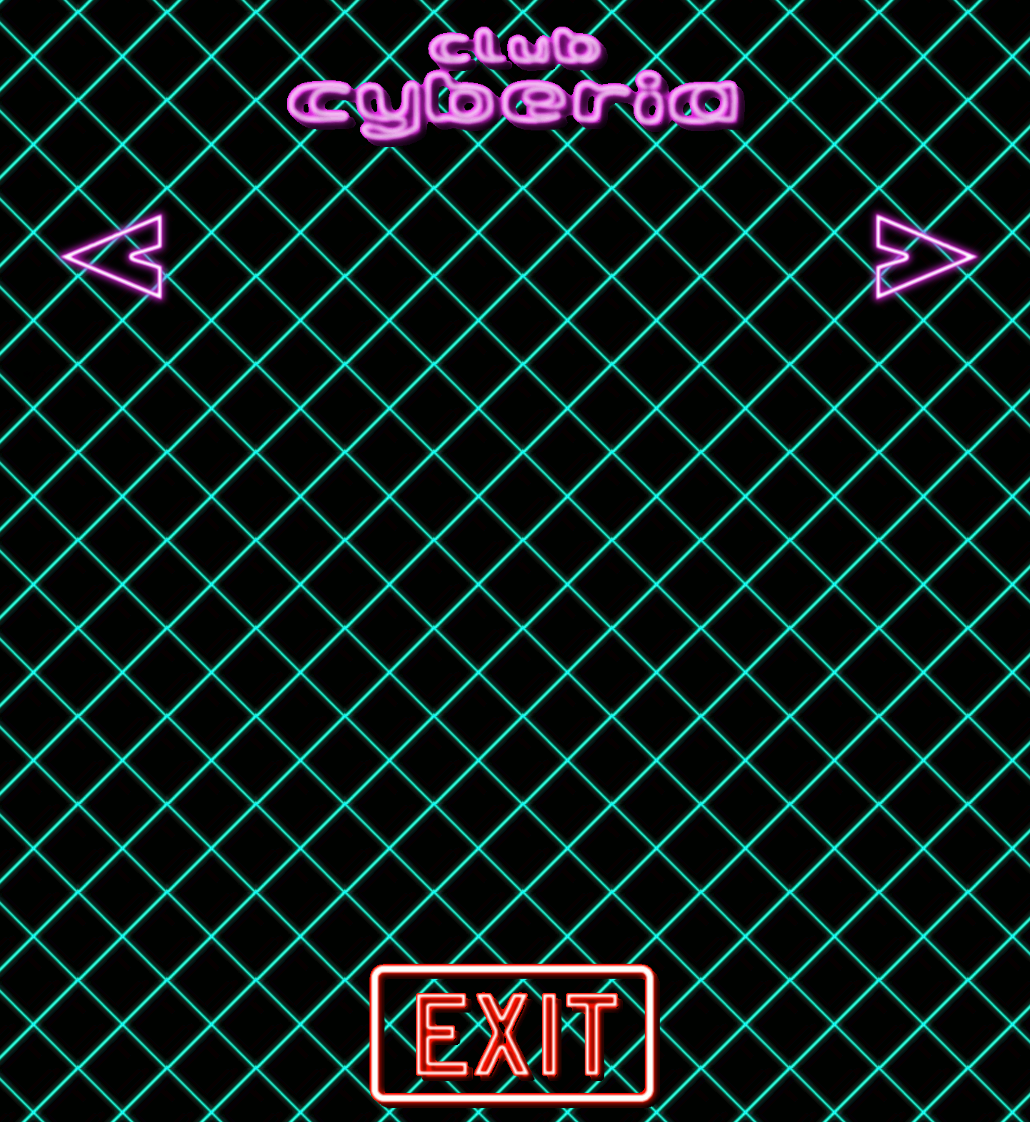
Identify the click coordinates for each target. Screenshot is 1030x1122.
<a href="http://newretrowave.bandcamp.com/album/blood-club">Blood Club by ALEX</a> (723, 257)
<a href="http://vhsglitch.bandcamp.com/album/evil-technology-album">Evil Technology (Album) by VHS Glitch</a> (315, 257)
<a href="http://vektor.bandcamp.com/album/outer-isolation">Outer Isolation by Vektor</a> (519, 257)
